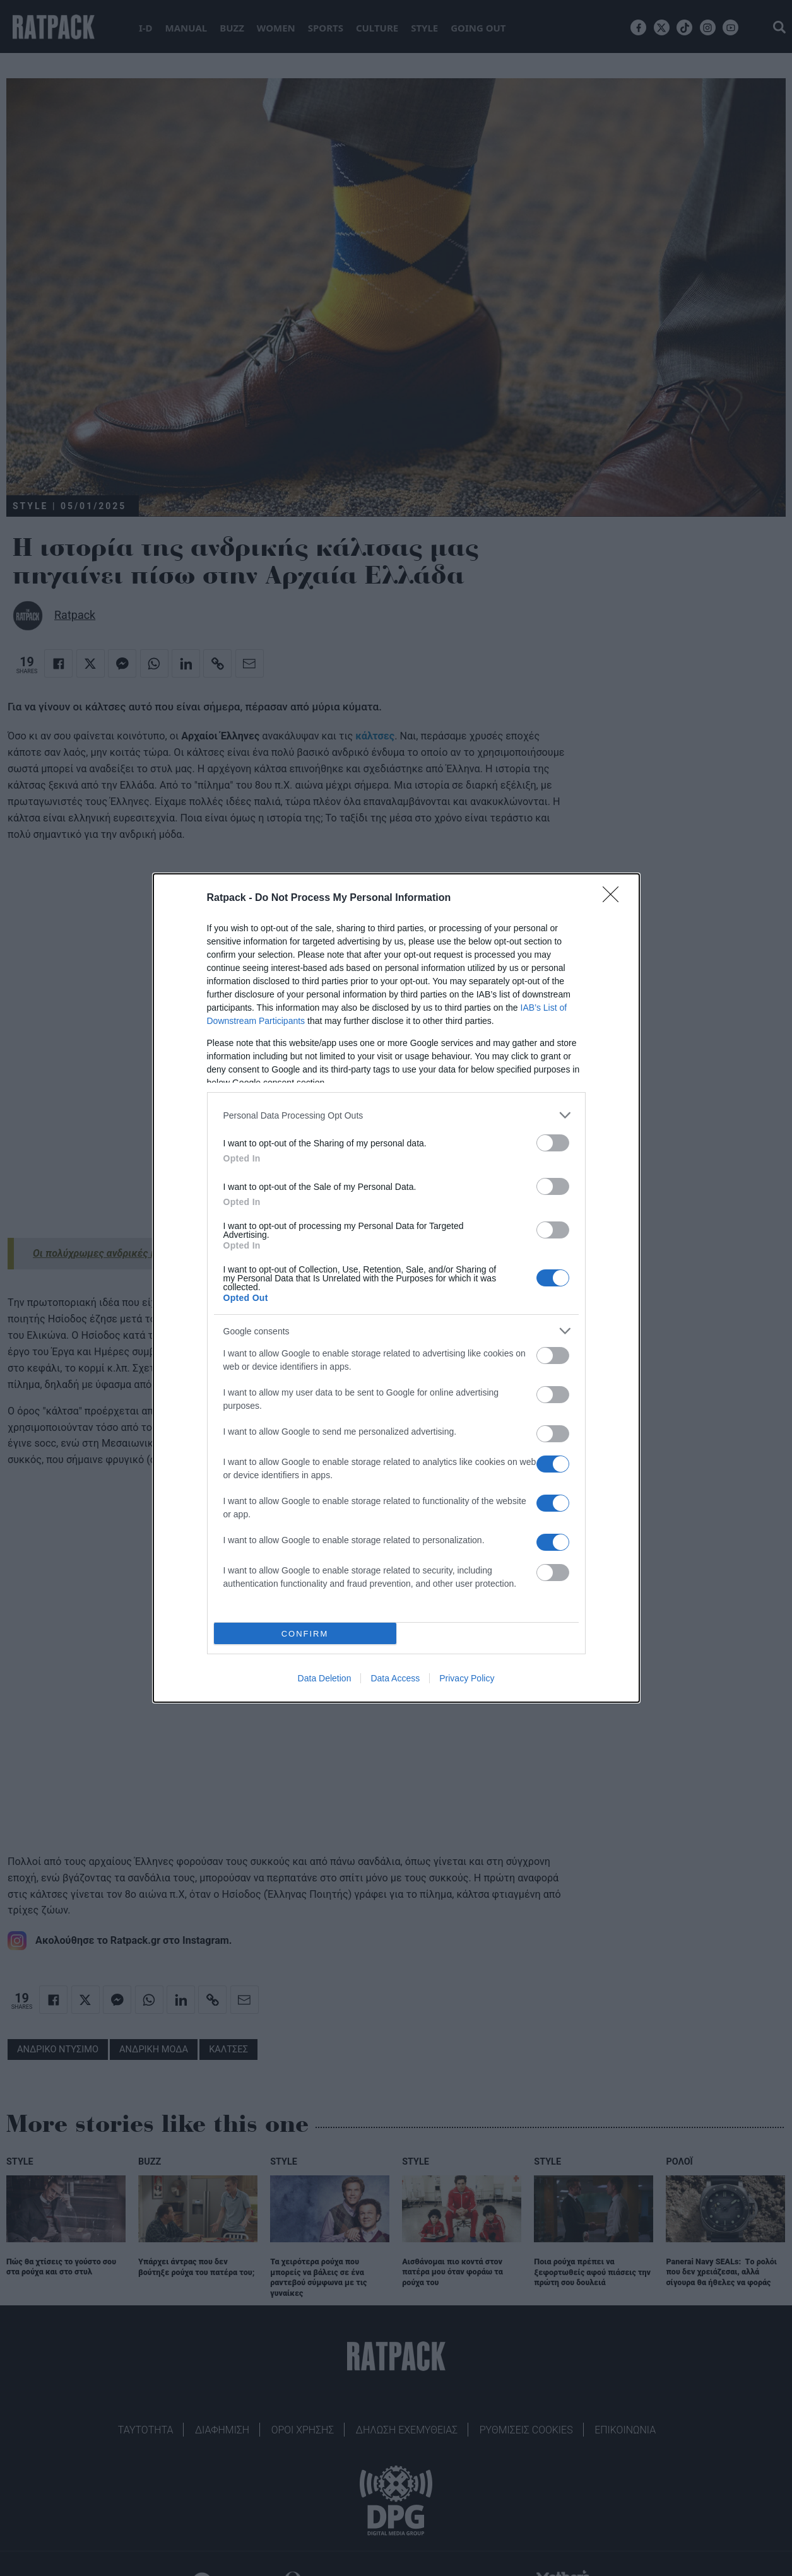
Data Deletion (325, 1678)
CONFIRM (305, 1633)
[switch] (552, 1142)
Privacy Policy (466, 1678)
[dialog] (396, 1288)
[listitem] (396, 1115)
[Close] (615, 898)
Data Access (395, 1678)
